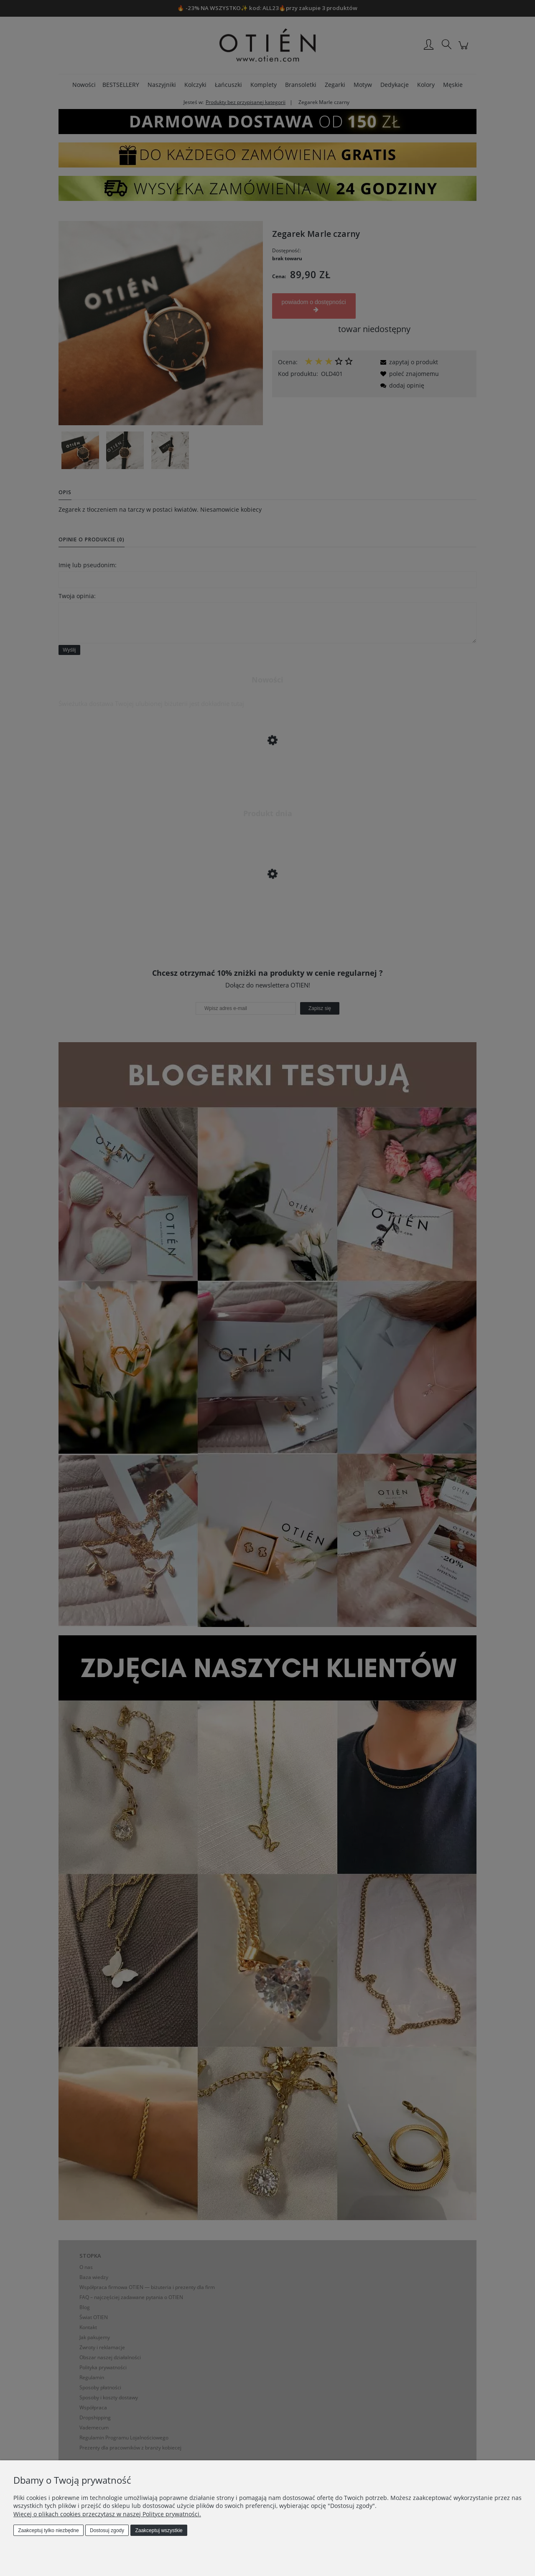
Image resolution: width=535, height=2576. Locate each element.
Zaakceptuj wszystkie (158, 2530)
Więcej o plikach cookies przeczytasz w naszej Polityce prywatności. (107, 2514)
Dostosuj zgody (107, 2530)
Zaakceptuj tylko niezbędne (48, 2530)
